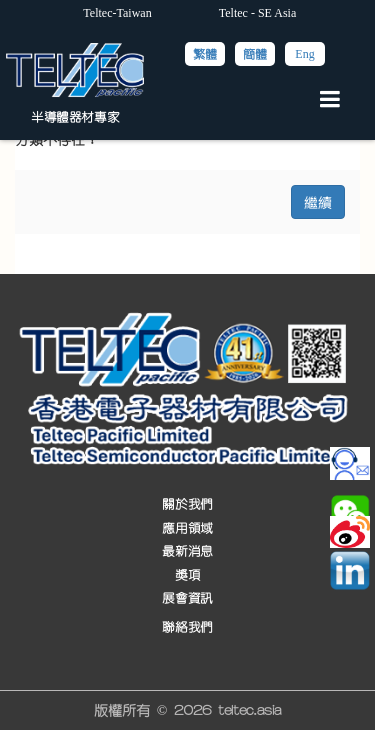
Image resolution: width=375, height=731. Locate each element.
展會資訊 (187, 598)
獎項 (187, 574)
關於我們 (187, 504)
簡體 (255, 54)
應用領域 (187, 528)
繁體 (205, 54)
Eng (304, 54)
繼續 (318, 201)
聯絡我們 (187, 627)
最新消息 (187, 551)
